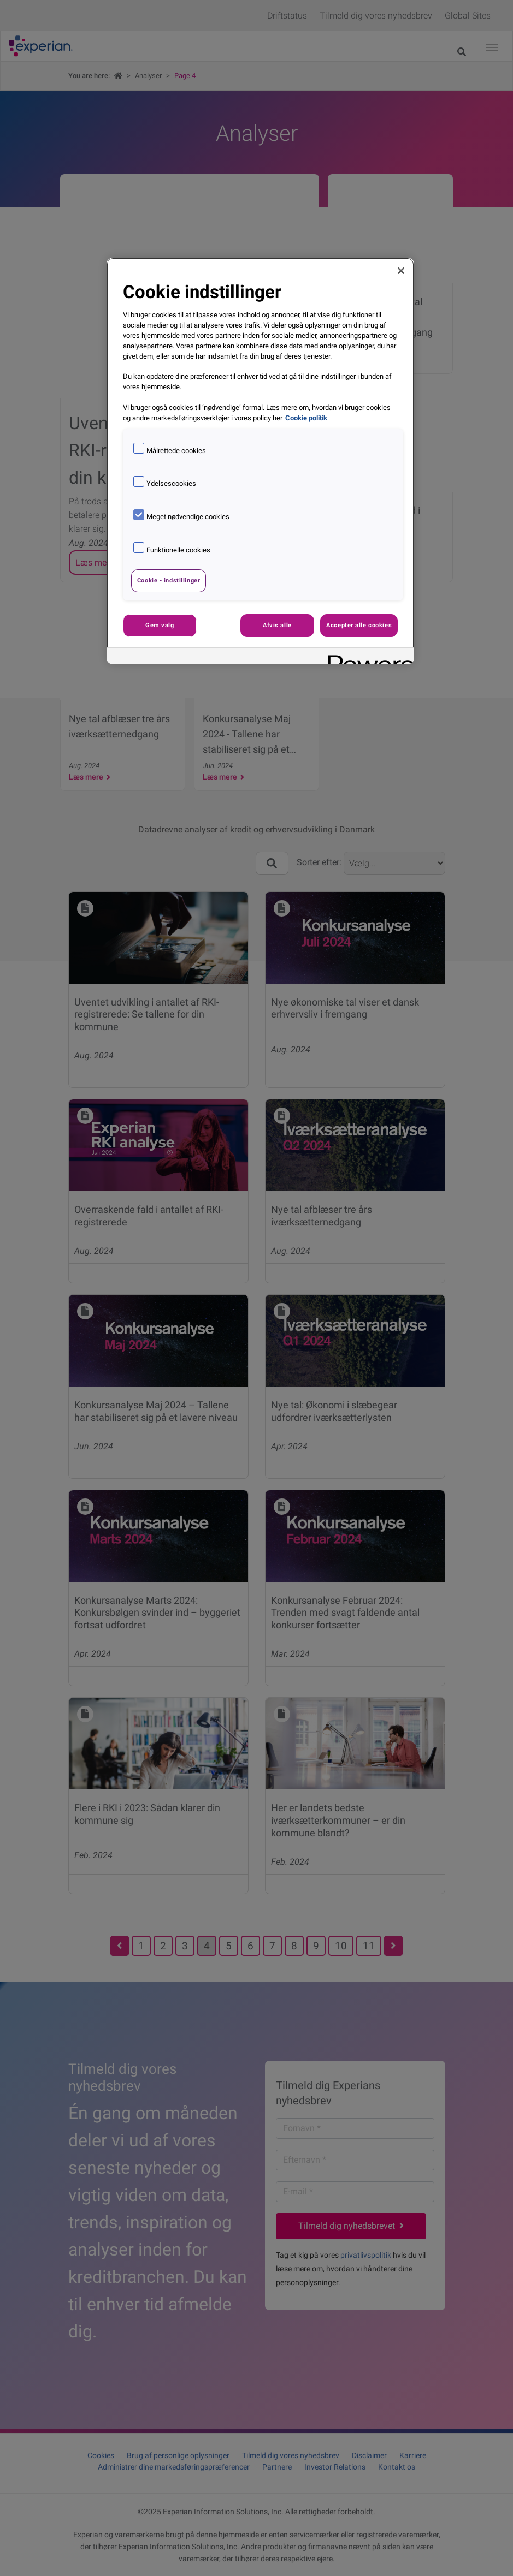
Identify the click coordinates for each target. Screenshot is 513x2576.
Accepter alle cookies (359, 625)
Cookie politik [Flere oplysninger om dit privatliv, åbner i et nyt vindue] (306, 418)
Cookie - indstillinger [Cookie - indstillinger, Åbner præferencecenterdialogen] (169, 580)
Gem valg (159, 625)
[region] (260, 461)
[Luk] (401, 271)
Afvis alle (277, 625)
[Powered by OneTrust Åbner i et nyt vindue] (367, 657)
